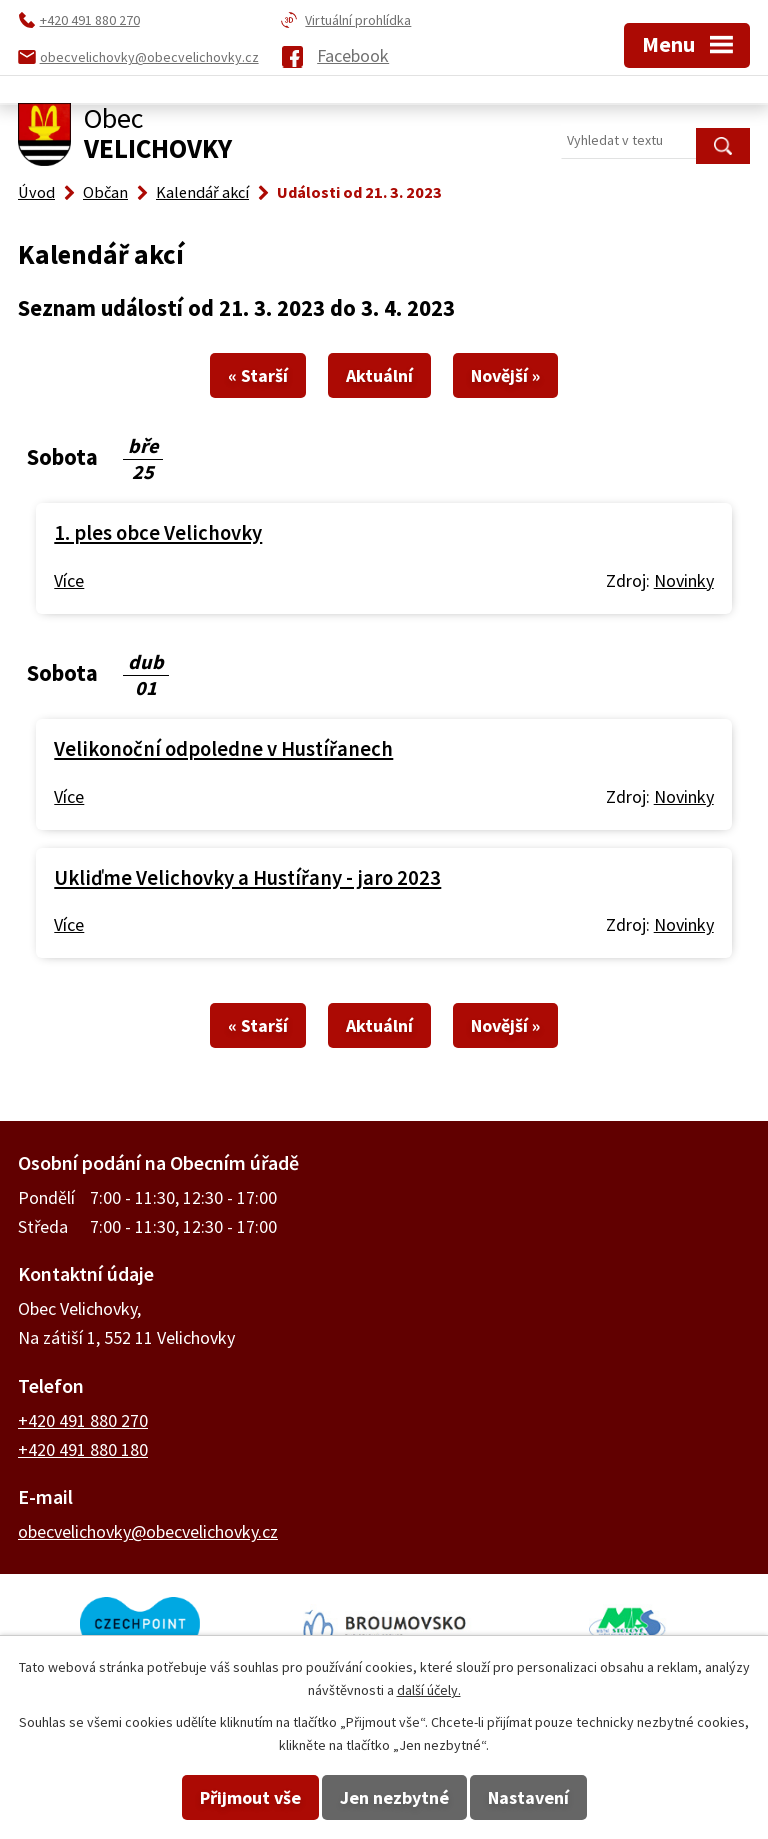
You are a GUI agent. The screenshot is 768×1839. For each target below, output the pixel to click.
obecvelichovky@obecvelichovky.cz (148, 1531)
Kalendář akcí (202, 192)
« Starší (258, 375)
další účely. (429, 1690)
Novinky (684, 580)
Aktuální (379, 375)
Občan (105, 192)
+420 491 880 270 (83, 1420)
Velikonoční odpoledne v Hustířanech (223, 749)
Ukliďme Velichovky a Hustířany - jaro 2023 (247, 878)
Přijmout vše (250, 1797)
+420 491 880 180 (83, 1449)
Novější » (505, 375)
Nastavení (528, 1797)
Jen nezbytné (394, 1797)
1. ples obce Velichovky (158, 533)
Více (69, 580)
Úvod (36, 192)
